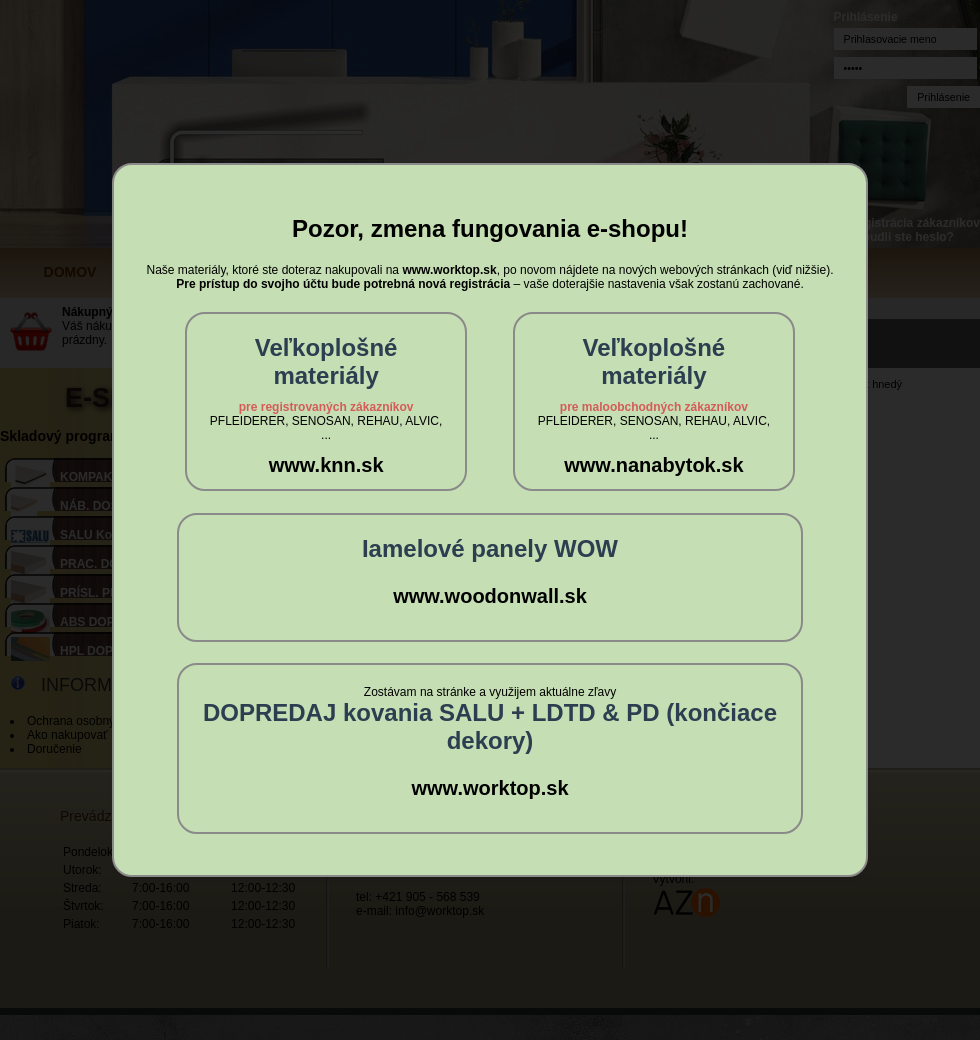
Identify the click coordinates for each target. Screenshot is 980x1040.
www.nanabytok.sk (653, 465)
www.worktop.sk (489, 788)
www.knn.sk (326, 465)
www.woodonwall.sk (490, 596)
